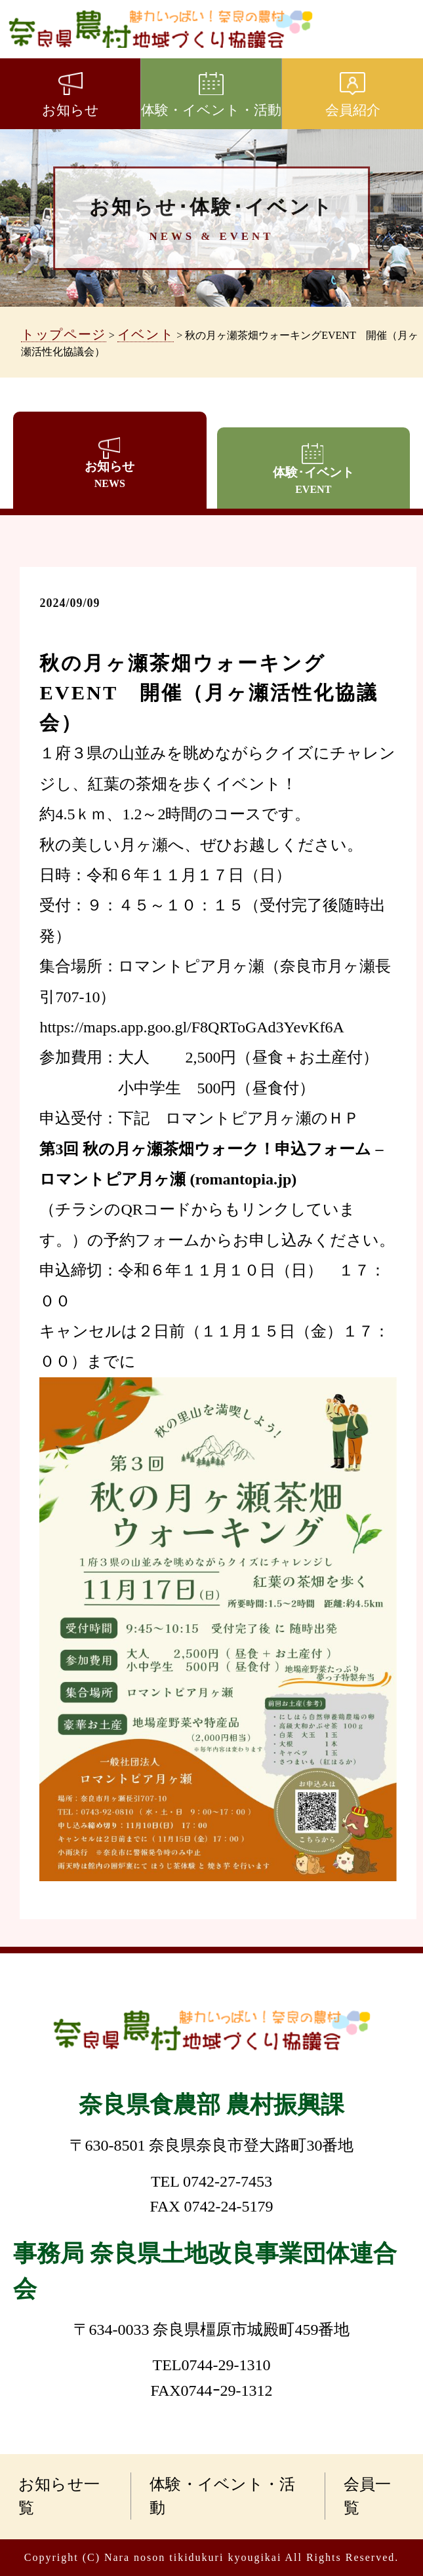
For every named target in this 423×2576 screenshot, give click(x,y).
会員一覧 (368, 2496)
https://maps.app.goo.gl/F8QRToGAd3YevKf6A (191, 1027)
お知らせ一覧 (59, 2496)
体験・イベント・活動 (222, 2496)
